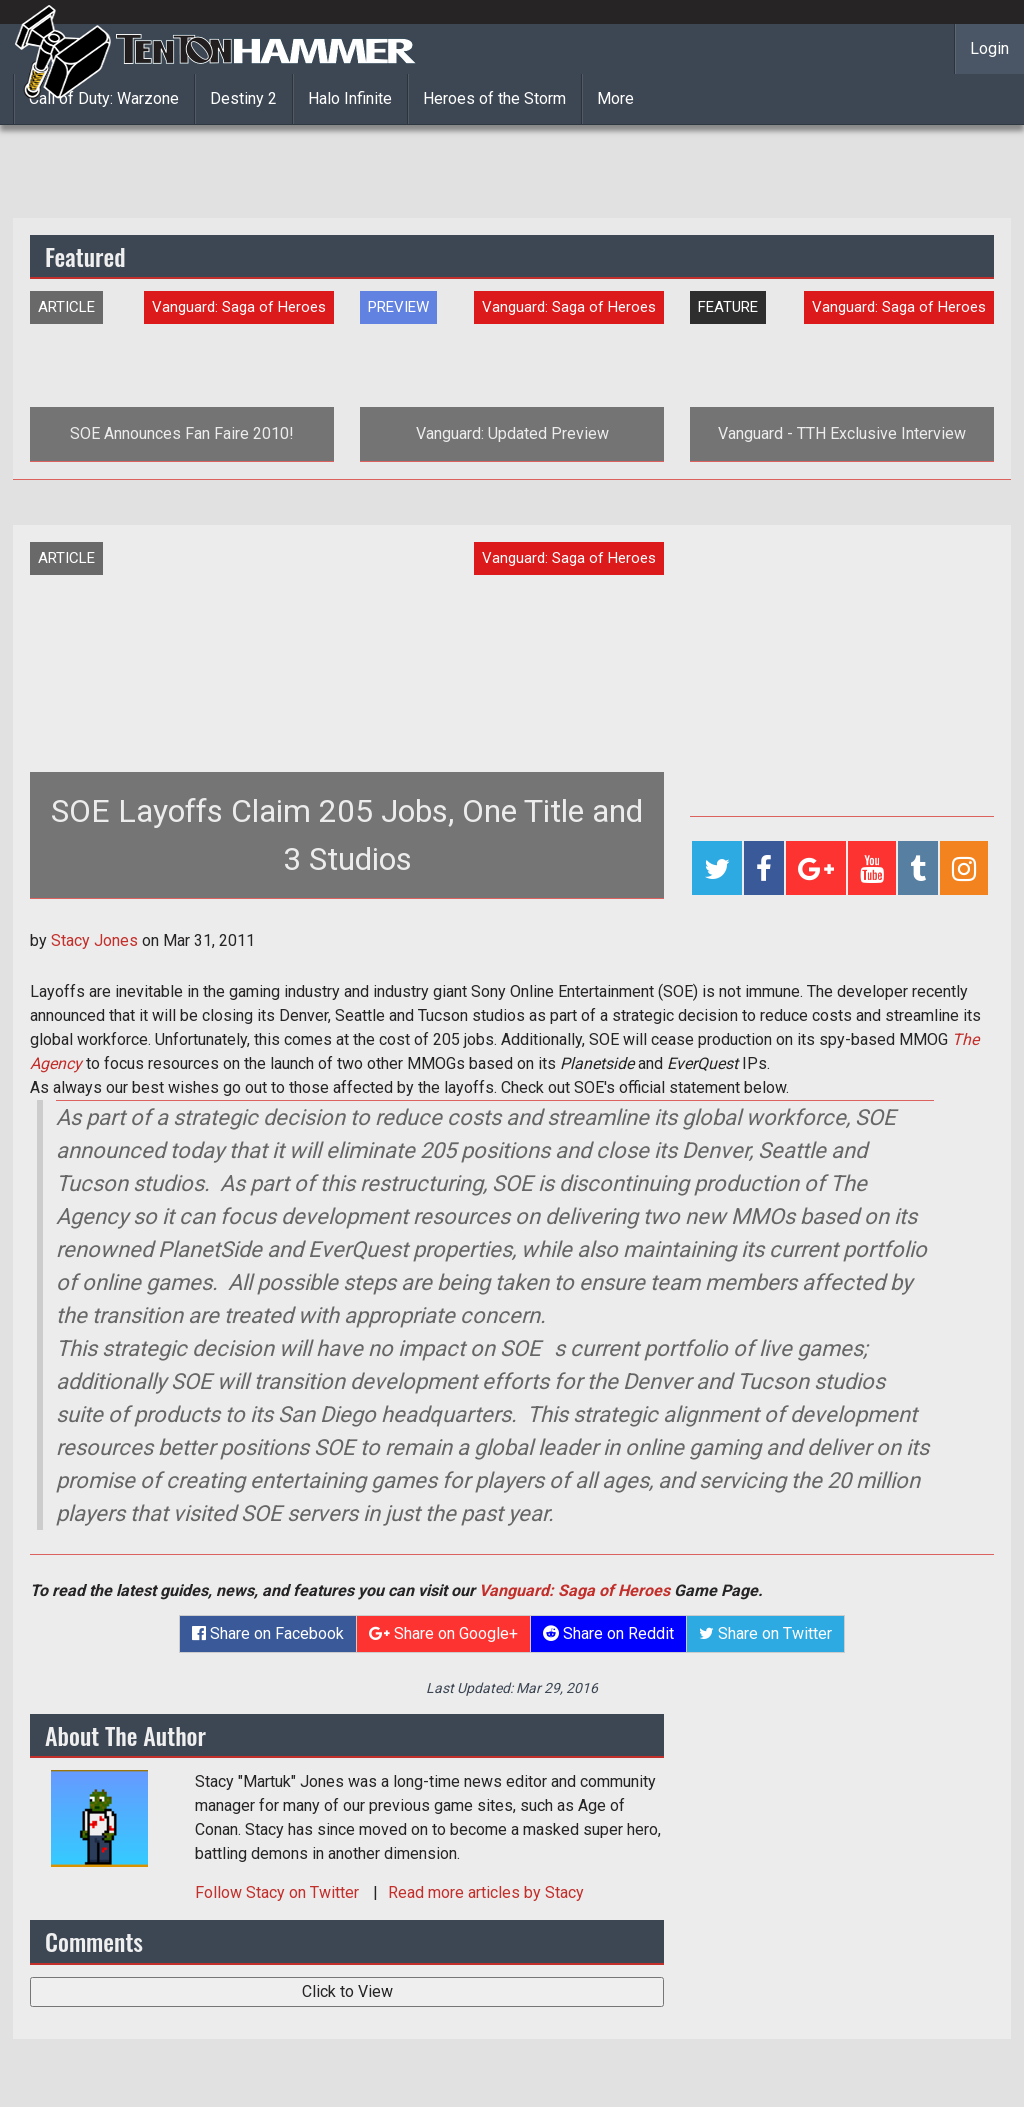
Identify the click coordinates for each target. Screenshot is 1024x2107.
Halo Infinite (350, 98)
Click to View (347, 1991)
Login (989, 48)
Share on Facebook (268, 1633)
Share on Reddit (608, 1633)
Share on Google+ (443, 1633)
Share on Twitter (765, 1633)
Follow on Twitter (279, 1892)
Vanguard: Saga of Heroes (574, 1590)
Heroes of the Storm (494, 98)
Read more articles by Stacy (486, 1892)
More (615, 98)
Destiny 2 (243, 98)
